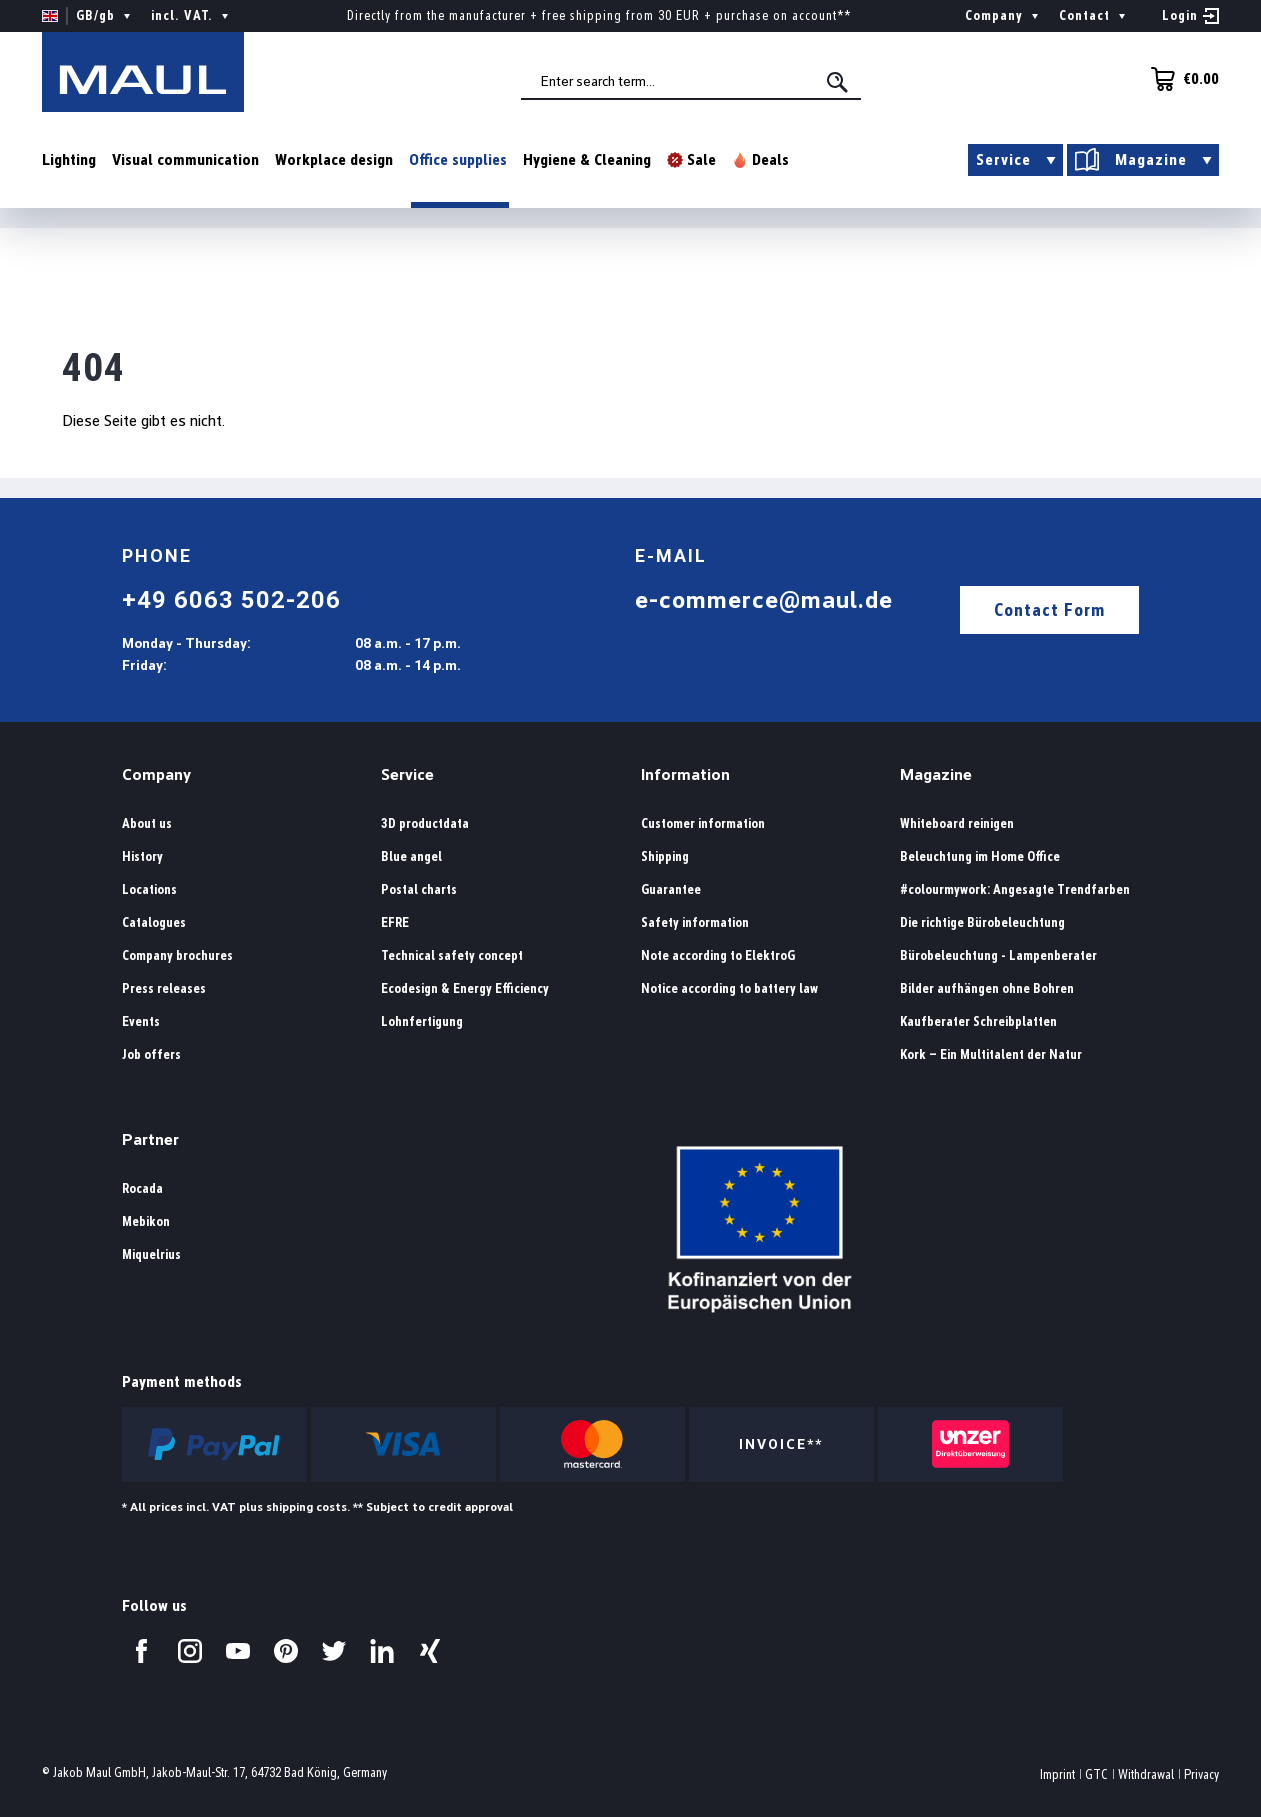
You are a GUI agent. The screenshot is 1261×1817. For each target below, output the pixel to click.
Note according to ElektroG (718, 955)
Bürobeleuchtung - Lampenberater (998, 955)
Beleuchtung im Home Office (980, 856)
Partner (150, 1139)
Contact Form (1049, 609)
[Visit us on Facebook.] (142, 1651)
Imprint (1057, 1774)
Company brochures (177, 955)
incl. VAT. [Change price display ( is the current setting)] (192, 16)
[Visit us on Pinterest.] (286, 1651)
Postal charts (419, 889)
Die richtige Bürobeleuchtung (982, 922)
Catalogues (154, 922)
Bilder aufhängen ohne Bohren (987, 988)
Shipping (665, 856)
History (142, 856)
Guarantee (671, 889)
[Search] (839, 82)
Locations (149, 889)
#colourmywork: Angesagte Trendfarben (1015, 889)
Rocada (142, 1188)
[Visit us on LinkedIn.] (382, 1651)
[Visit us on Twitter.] (334, 1651)
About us (147, 823)
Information (685, 774)
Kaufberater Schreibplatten (978, 1021)
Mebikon (146, 1221)
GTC (1096, 1774)
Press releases (164, 988)
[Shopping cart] (1179, 79)
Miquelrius (151, 1254)
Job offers (151, 1054)
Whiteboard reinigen (957, 823)
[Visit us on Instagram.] (190, 1651)
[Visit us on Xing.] (430, 1651)
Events (141, 1021)
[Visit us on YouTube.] (238, 1651)
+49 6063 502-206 (231, 600)
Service (407, 774)
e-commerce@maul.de (764, 600)
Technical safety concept (452, 955)
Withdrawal (1146, 1774)
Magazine (936, 774)
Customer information (703, 823)
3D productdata (425, 823)
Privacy (1201, 1774)
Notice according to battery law (729, 988)
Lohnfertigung (422, 1021)
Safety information (695, 922)
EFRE (395, 922)
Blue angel (411, 856)
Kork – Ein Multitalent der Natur (991, 1054)
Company (156, 774)
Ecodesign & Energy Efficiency (465, 988)
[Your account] (1190, 16)
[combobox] (691, 81)
